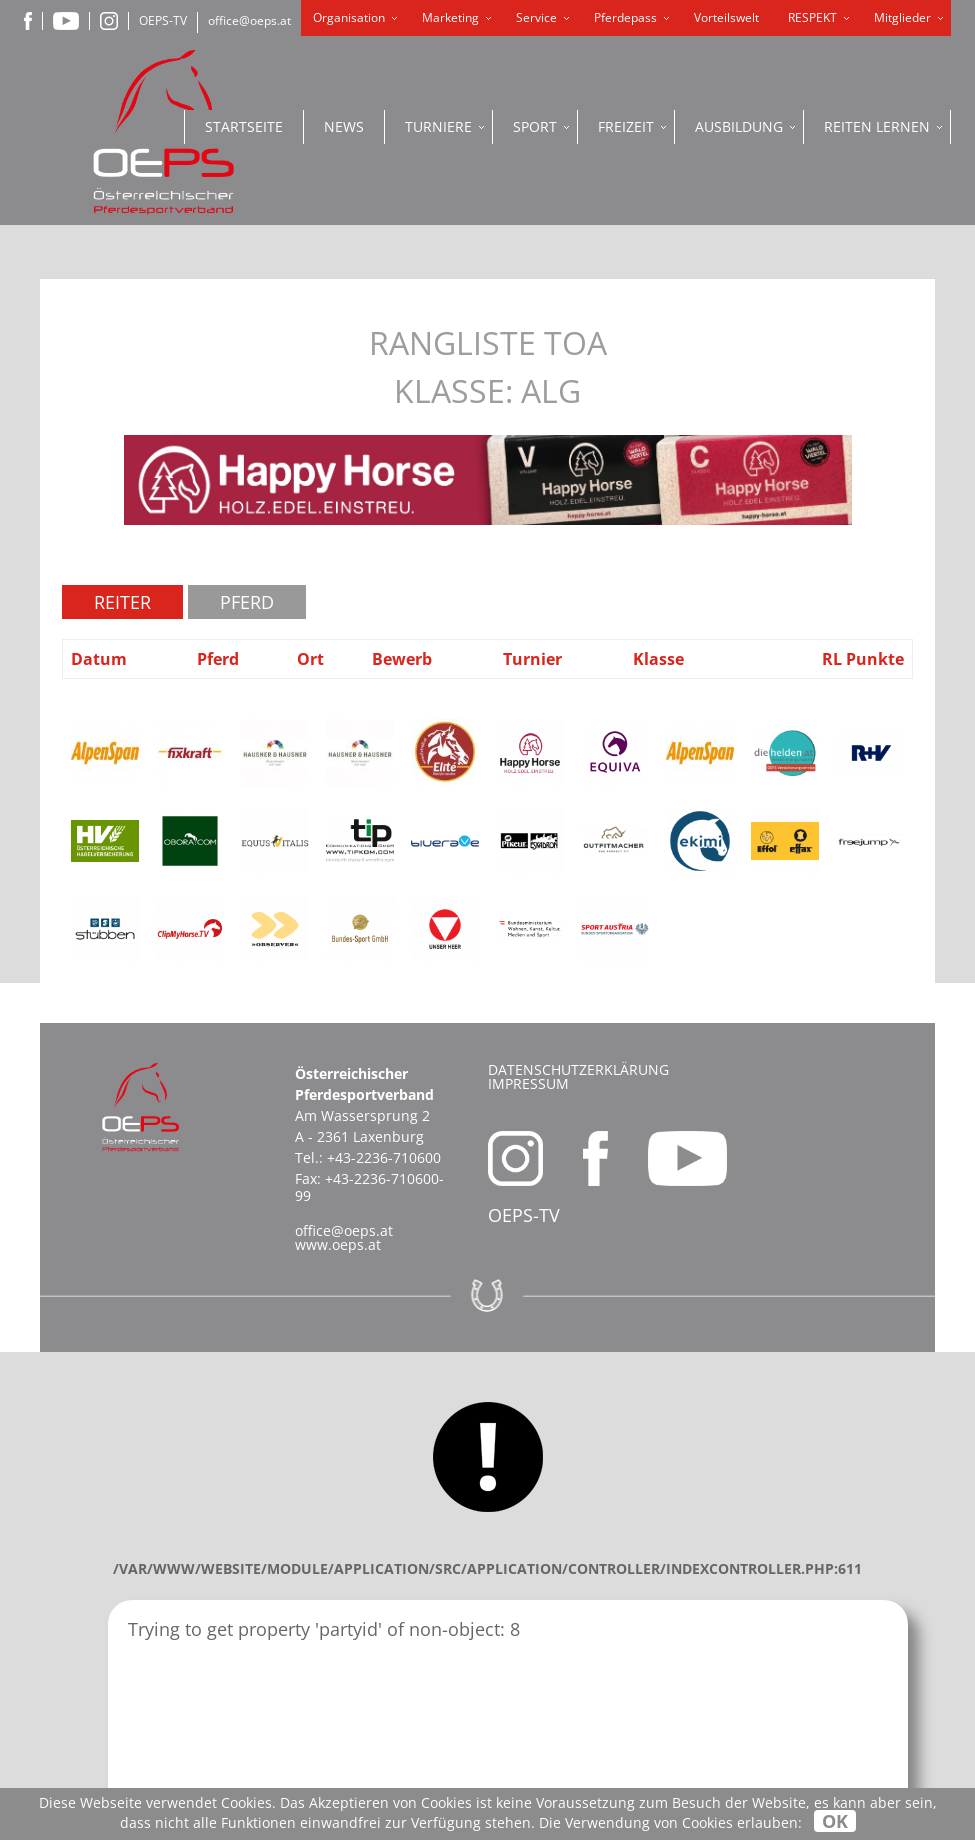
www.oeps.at (338, 1244)
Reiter (122, 602)
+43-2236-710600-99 (369, 1187)
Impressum (528, 1083)
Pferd (247, 602)
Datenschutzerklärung (578, 1069)
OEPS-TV (163, 20)
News (344, 126)
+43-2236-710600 (384, 1157)
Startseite (244, 126)
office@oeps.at (249, 20)
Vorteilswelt (726, 17)
